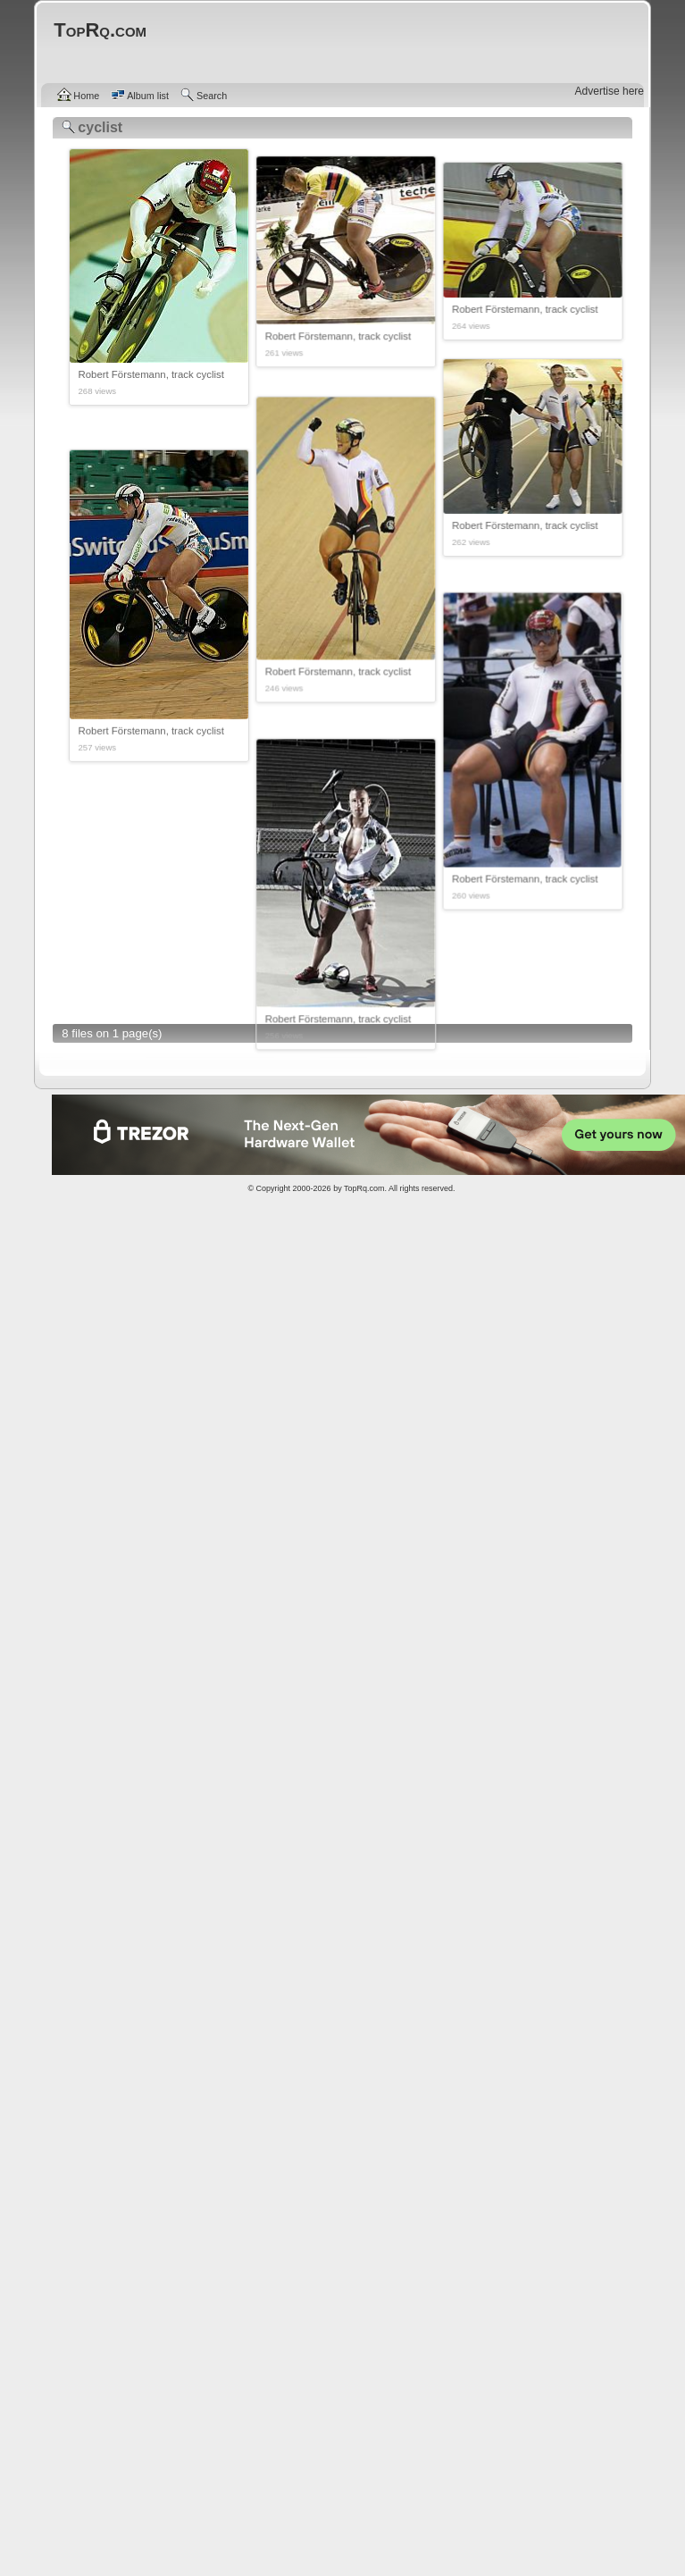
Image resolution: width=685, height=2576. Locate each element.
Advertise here (609, 91)
